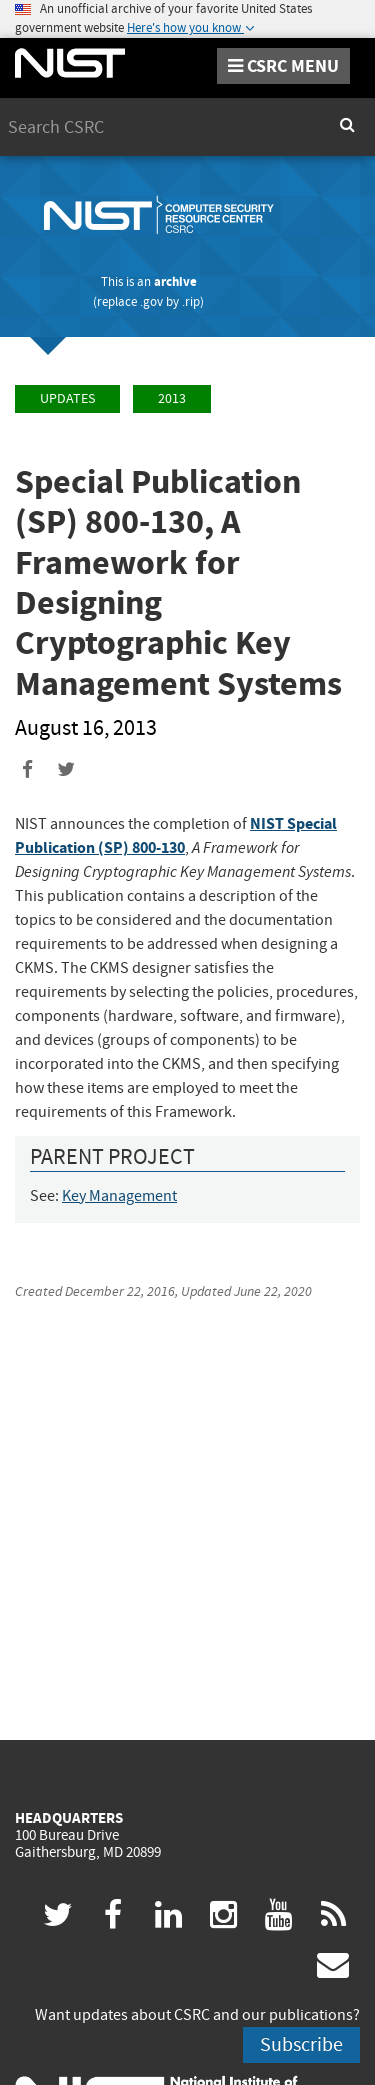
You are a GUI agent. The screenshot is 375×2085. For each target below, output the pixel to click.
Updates (67, 398)
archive (175, 281)
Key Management (119, 1196)
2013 (172, 398)
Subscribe (301, 2044)
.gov (151, 301)
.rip (191, 301)
